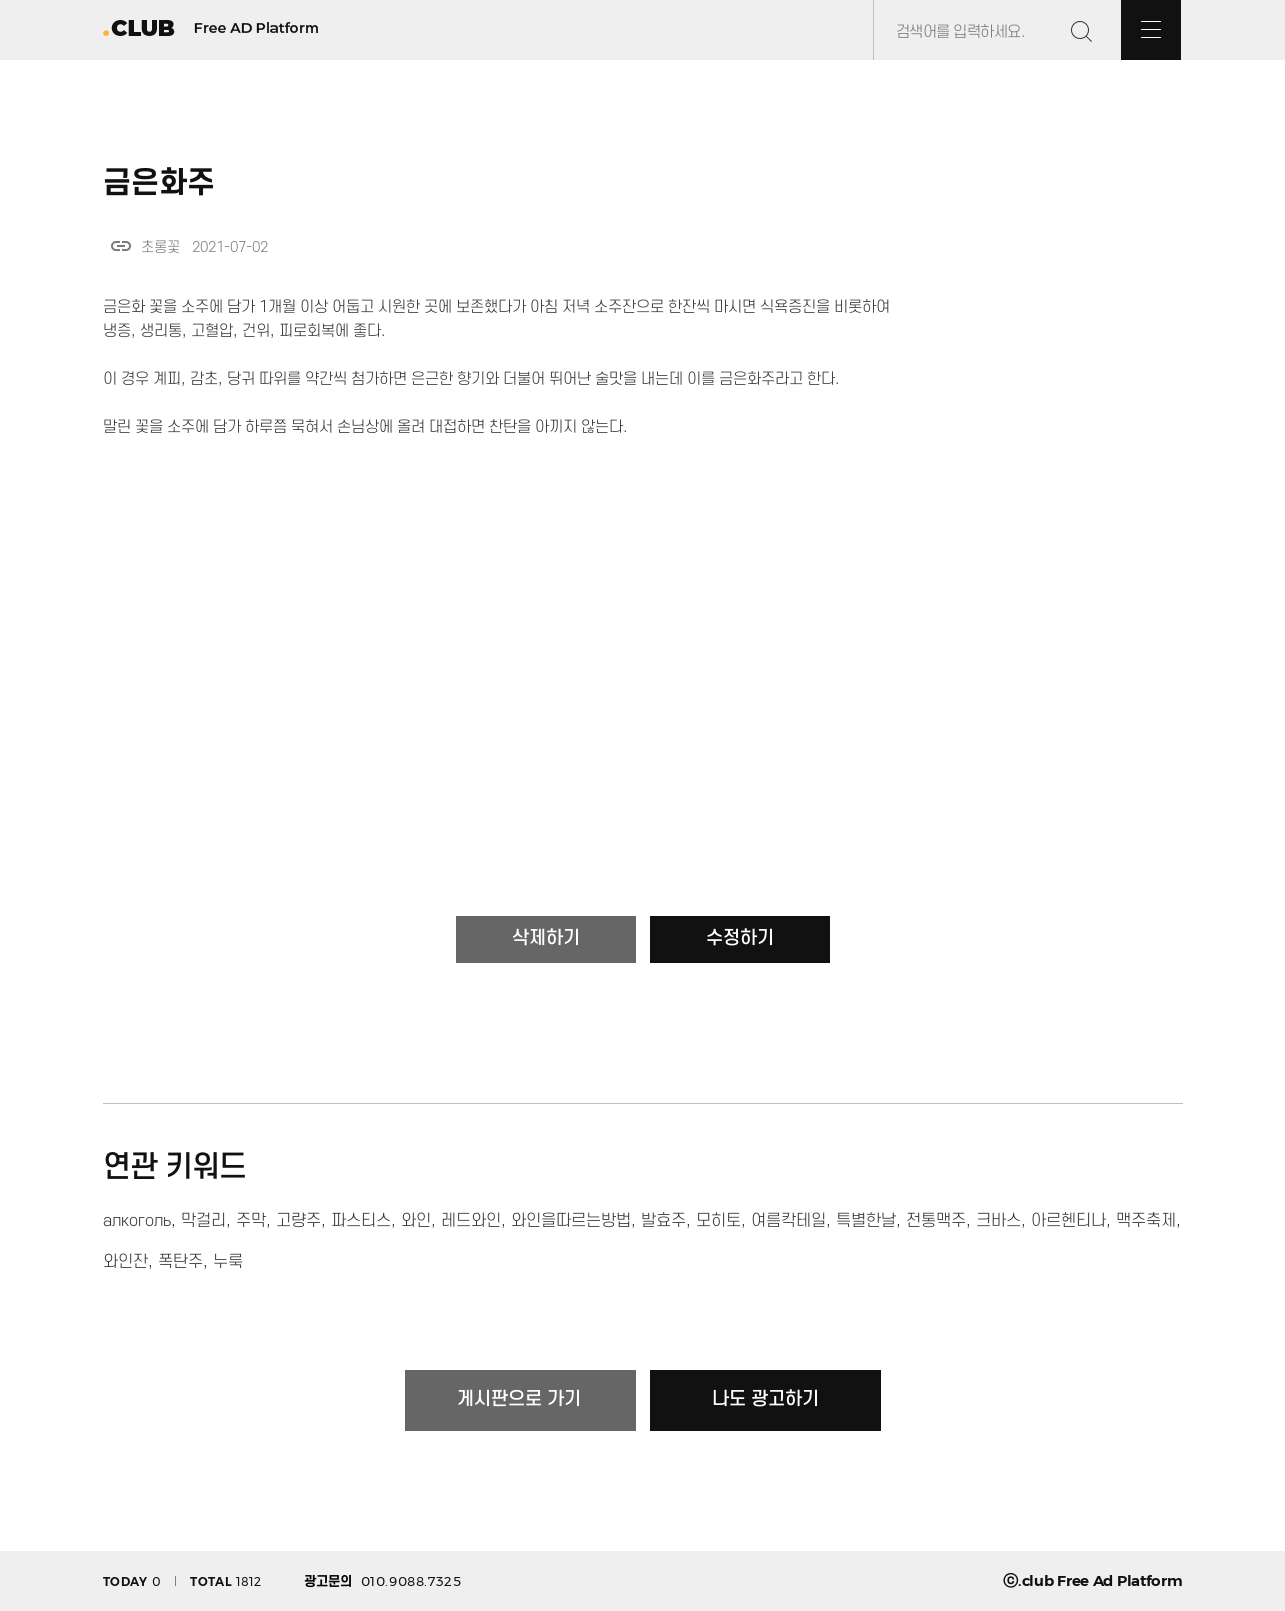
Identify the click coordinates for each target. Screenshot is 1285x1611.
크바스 (998, 1221)
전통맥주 (936, 1221)
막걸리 (203, 1221)
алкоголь (137, 1221)
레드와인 (471, 1221)
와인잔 (125, 1262)
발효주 (663, 1221)
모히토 (718, 1221)
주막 (251, 1221)
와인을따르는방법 (571, 1221)
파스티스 (361, 1221)
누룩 (228, 1262)
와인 (416, 1221)
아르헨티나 (1068, 1221)
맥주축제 (1146, 1221)
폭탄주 (180, 1262)
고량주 (298, 1221)
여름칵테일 (788, 1221)
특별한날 (866, 1221)
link (121, 246)
